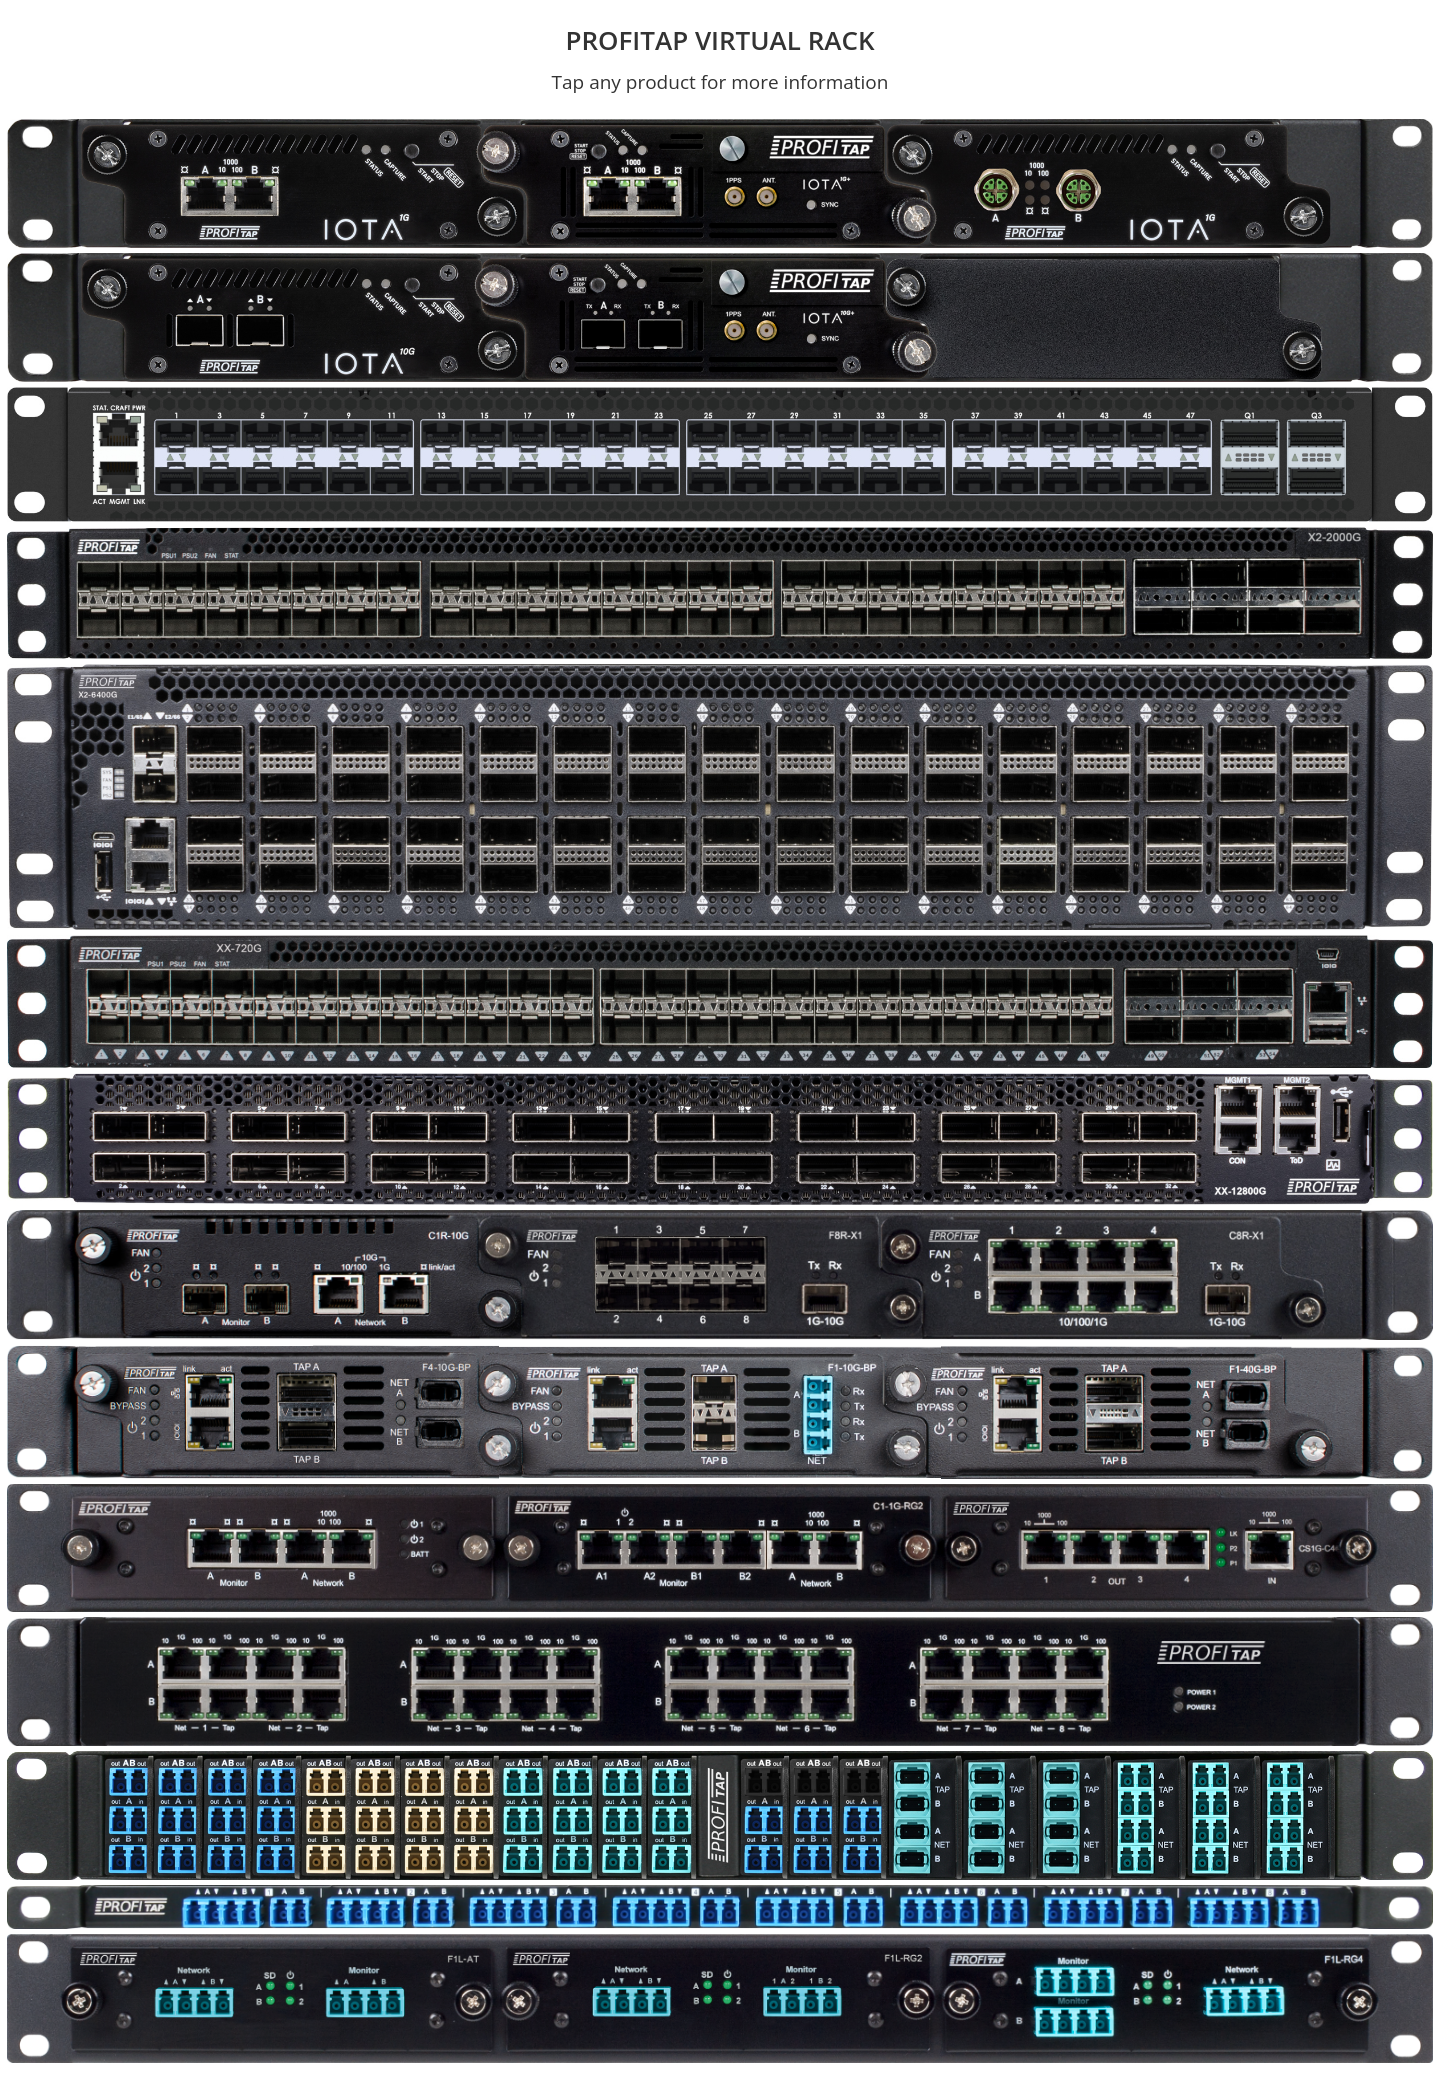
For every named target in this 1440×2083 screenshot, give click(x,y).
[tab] (253, 183)
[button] (253, 181)
